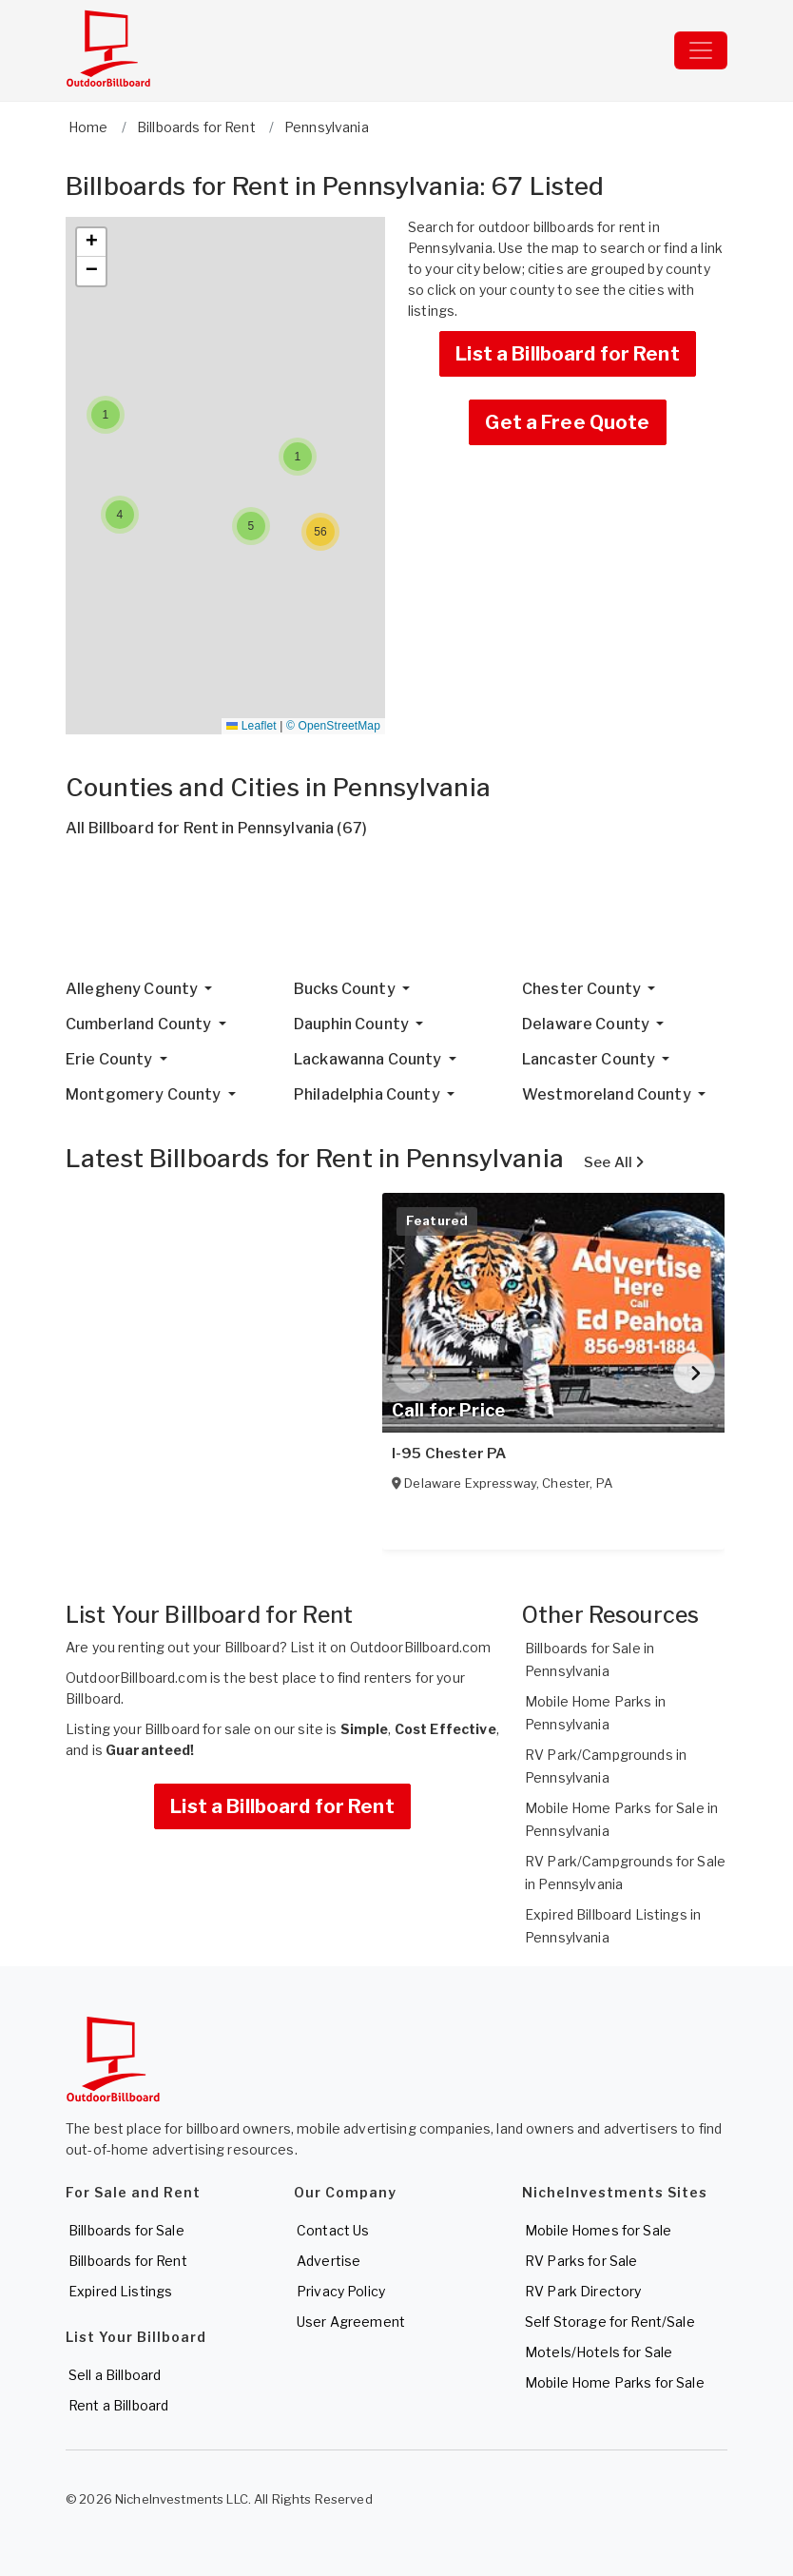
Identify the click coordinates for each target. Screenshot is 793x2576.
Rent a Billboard (118, 2405)
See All (614, 1162)
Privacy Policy (341, 2291)
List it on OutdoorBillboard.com (390, 1647)
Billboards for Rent (127, 2261)
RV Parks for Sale (581, 2261)
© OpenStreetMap (333, 725)
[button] (106, 415)
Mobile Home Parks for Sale (615, 2382)
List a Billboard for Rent (567, 353)
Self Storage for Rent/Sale (610, 2321)
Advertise (328, 2261)
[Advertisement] (396, 916)
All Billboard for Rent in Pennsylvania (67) (216, 828)
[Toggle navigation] (700, 50)
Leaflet (251, 725)
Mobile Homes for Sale (598, 2230)
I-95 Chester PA (449, 1453)
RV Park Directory (583, 2291)
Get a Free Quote (567, 422)
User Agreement (351, 2321)
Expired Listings (120, 2291)
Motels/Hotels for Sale (598, 2352)
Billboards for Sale (126, 2230)
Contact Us (333, 2230)
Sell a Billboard (114, 2375)
